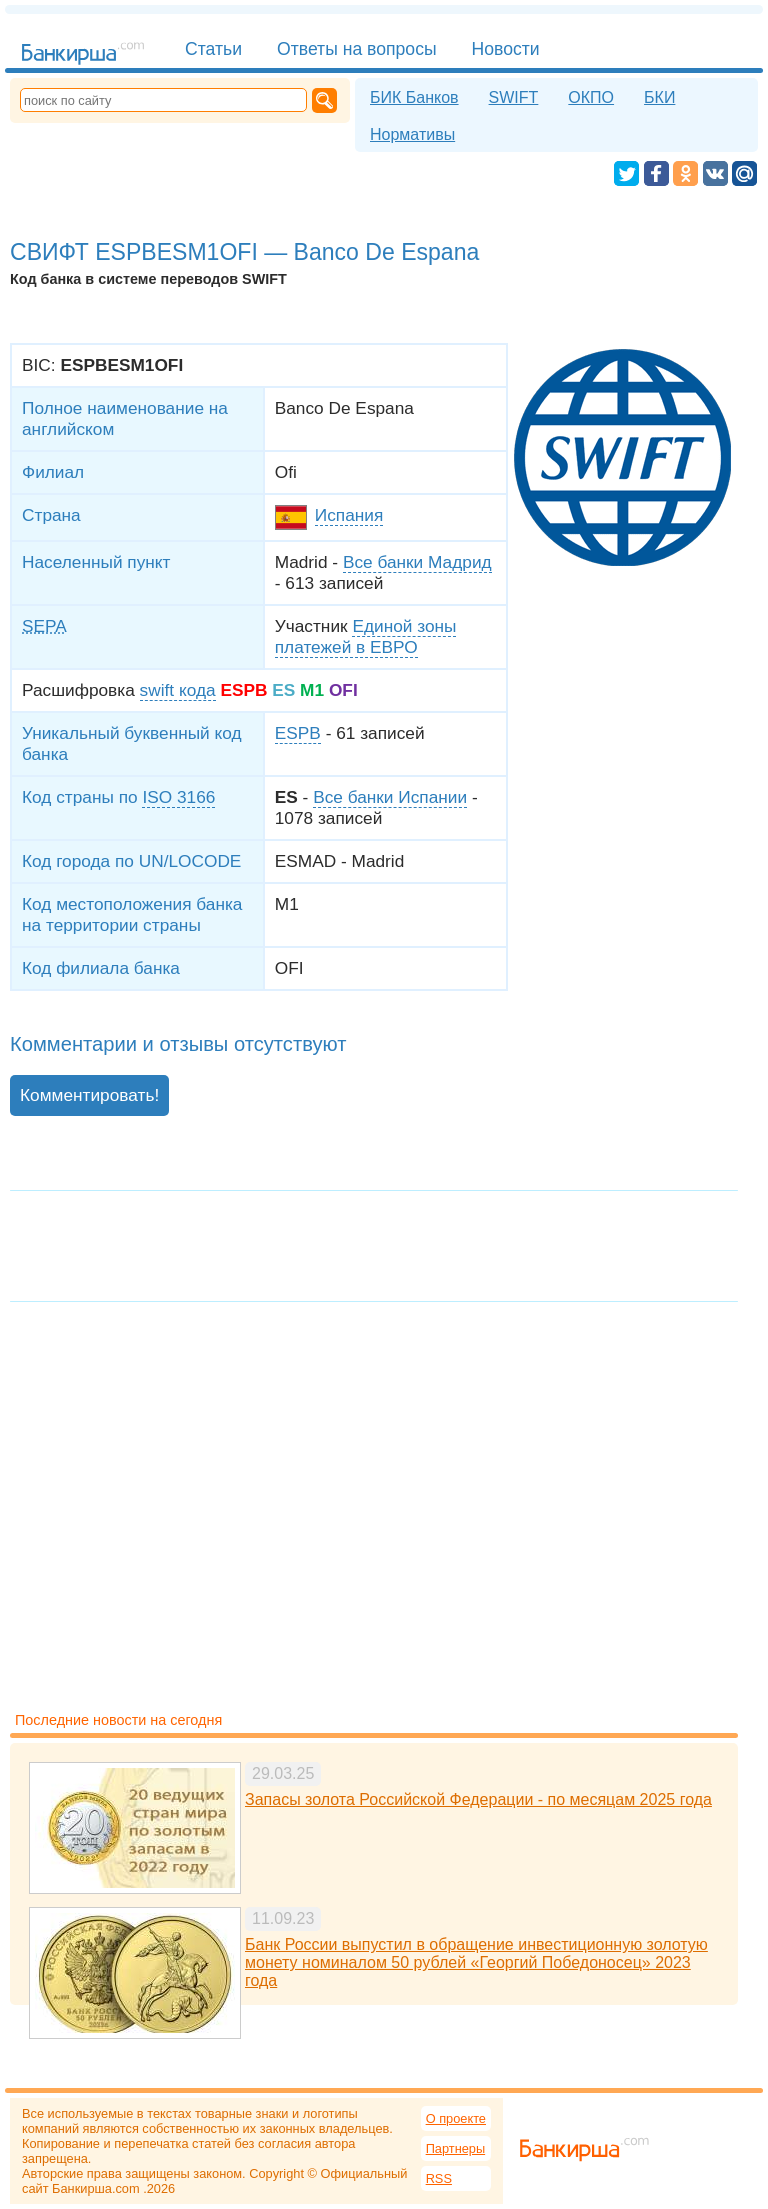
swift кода (178, 690)
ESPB (298, 733)
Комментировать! (89, 1095)
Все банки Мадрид (417, 562)
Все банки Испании (390, 797)
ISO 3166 (178, 797)
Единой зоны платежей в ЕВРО (366, 636)
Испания (349, 515)
